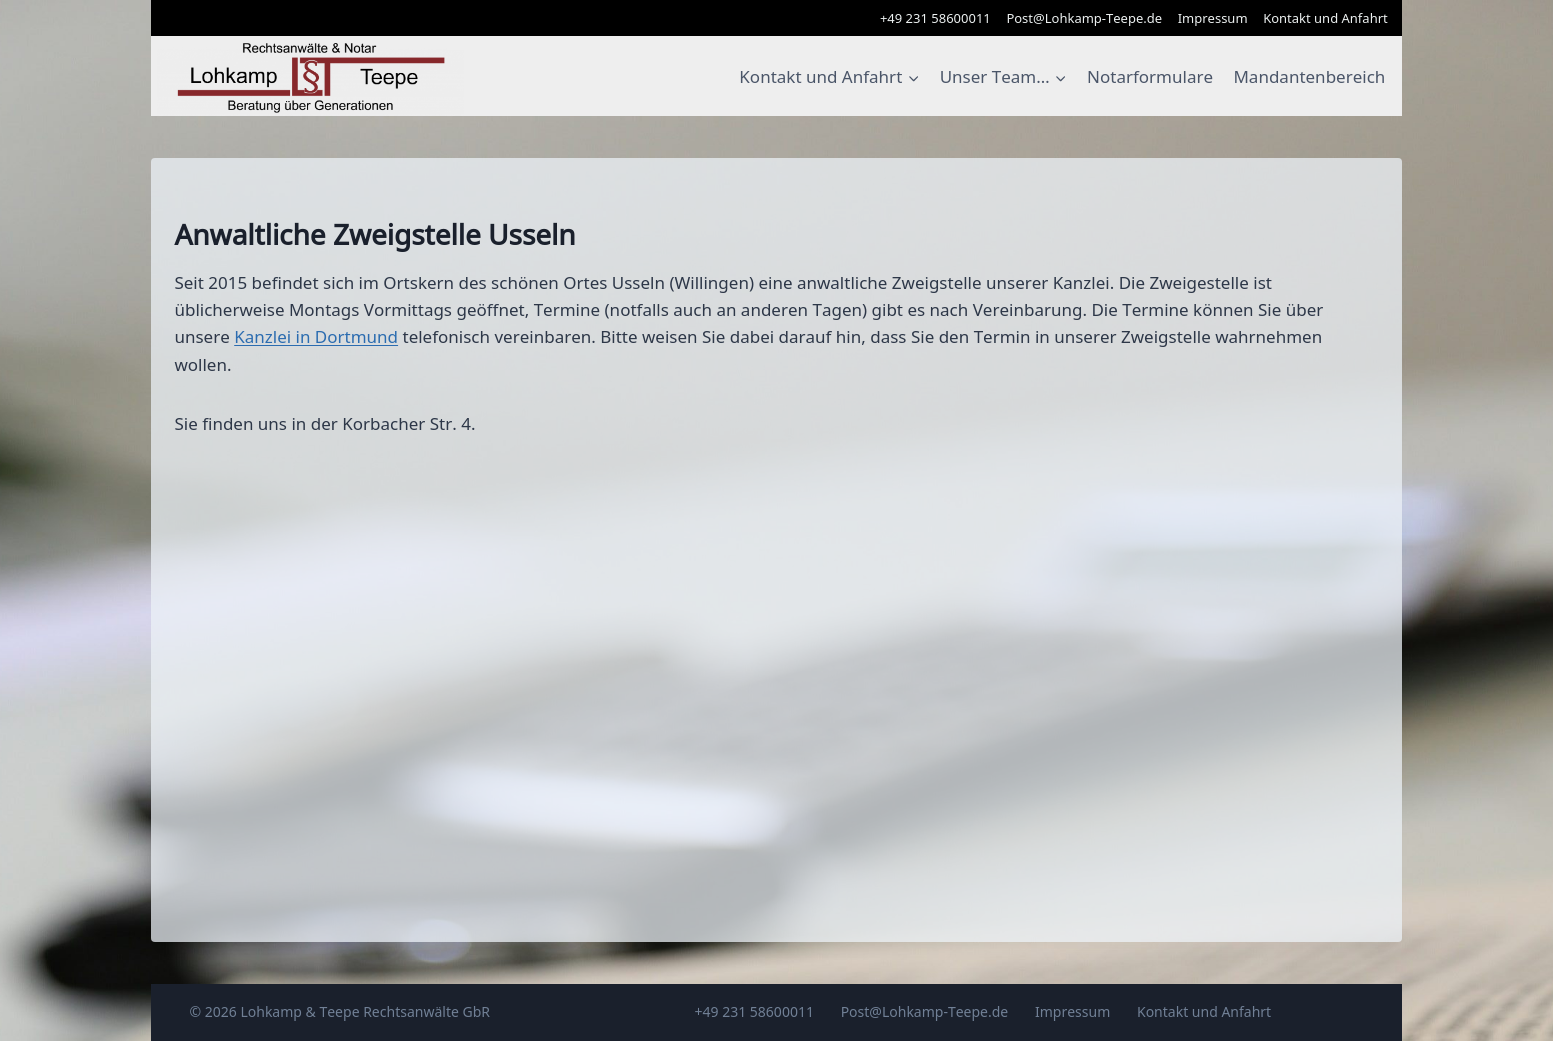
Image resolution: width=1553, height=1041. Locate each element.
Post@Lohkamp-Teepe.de (1084, 18)
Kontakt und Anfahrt (1325, 18)
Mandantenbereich (1309, 76)
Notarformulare (1150, 76)
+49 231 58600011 (935, 18)
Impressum (1213, 18)
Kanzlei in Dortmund (316, 336)
